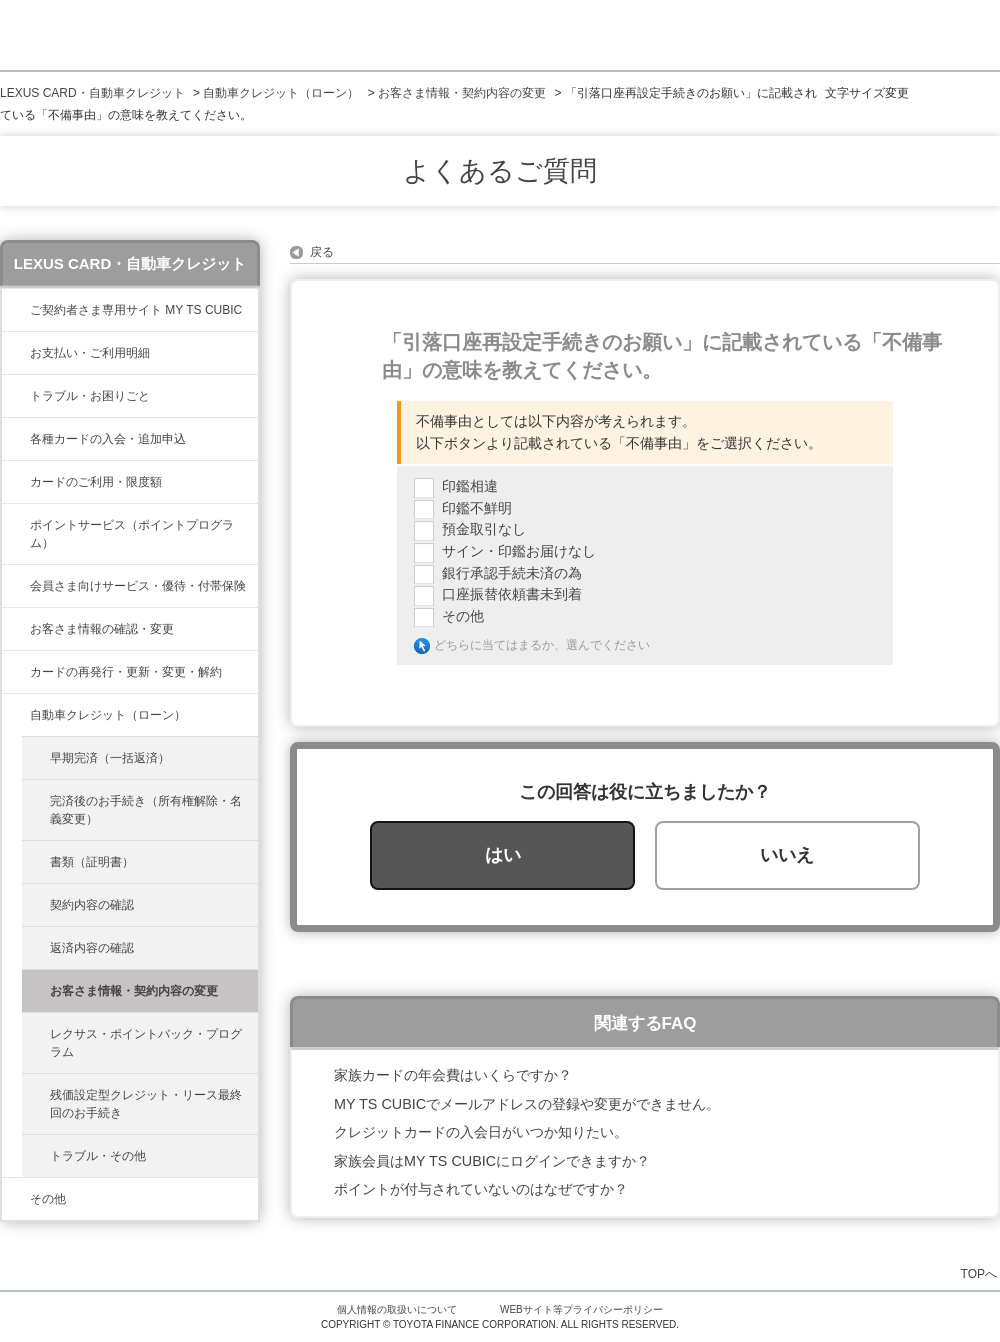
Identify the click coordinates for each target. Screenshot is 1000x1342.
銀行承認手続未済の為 (512, 573)
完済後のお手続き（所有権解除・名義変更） (146, 810)
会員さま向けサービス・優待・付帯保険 (138, 586)
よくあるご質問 (500, 171)
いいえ (787, 855)
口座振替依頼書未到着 (512, 594)
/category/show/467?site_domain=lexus (16, 353)
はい (503, 855)
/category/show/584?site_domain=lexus (16, 1199)
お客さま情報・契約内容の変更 (462, 93)
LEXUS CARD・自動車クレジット (92, 93)
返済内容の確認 (92, 948)
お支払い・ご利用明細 (90, 353)
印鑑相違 (470, 486)
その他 (48, 1199)
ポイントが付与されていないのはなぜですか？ (481, 1189)
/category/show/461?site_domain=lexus (16, 439)
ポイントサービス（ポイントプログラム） (132, 534)
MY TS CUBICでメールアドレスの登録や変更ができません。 (527, 1104)
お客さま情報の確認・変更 (102, 629)
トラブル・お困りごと (90, 396)
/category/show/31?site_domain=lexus (16, 672)
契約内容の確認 (92, 905)
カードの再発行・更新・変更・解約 (126, 672)
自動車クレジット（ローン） (281, 93)
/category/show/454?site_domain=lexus (16, 586)
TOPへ (979, 1273)
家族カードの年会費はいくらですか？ (453, 1075)
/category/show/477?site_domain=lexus (16, 715)
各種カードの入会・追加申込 (108, 439)
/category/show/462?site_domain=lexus (16, 396)
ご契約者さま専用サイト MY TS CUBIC (136, 310)
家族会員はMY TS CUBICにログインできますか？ (492, 1161)
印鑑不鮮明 (477, 508)
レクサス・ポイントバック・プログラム (146, 1043)
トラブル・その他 (98, 1156)
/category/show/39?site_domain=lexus (16, 310)
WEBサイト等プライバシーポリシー (581, 1309)
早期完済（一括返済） (110, 758)
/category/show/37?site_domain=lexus (16, 525)
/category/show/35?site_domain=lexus (16, 629)
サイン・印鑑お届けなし (519, 551)
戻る (322, 252)
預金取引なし (484, 529)
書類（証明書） (92, 862)
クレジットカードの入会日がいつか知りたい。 (481, 1132)
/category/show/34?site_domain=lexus (16, 482)
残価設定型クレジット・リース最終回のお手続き (146, 1104)
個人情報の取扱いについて (397, 1309)
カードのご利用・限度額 (96, 482)
